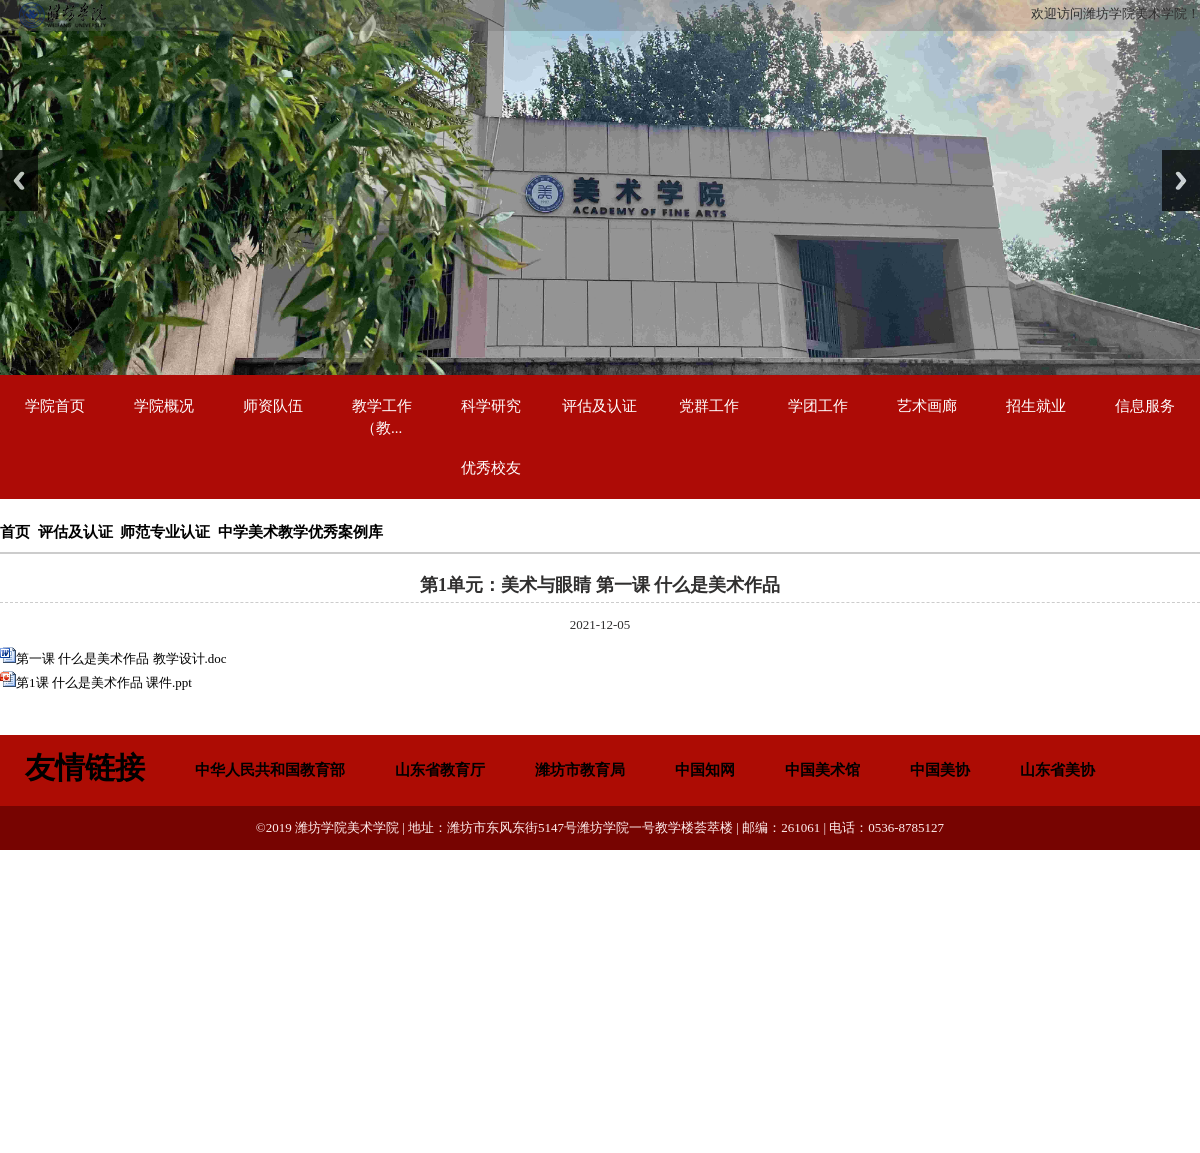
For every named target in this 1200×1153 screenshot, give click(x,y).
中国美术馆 (822, 770)
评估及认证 (75, 532)
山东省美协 (1057, 770)
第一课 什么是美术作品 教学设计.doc (121, 658)
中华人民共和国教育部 (270, 770)
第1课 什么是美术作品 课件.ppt (104, 682)
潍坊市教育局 (580, 770)
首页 (15, 532)
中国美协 (940, 770)
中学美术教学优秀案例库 (300, 532)
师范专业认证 (165, 532)
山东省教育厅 (440, 770)
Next (1181, 180)
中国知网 (705, 770)
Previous (19, 180)
